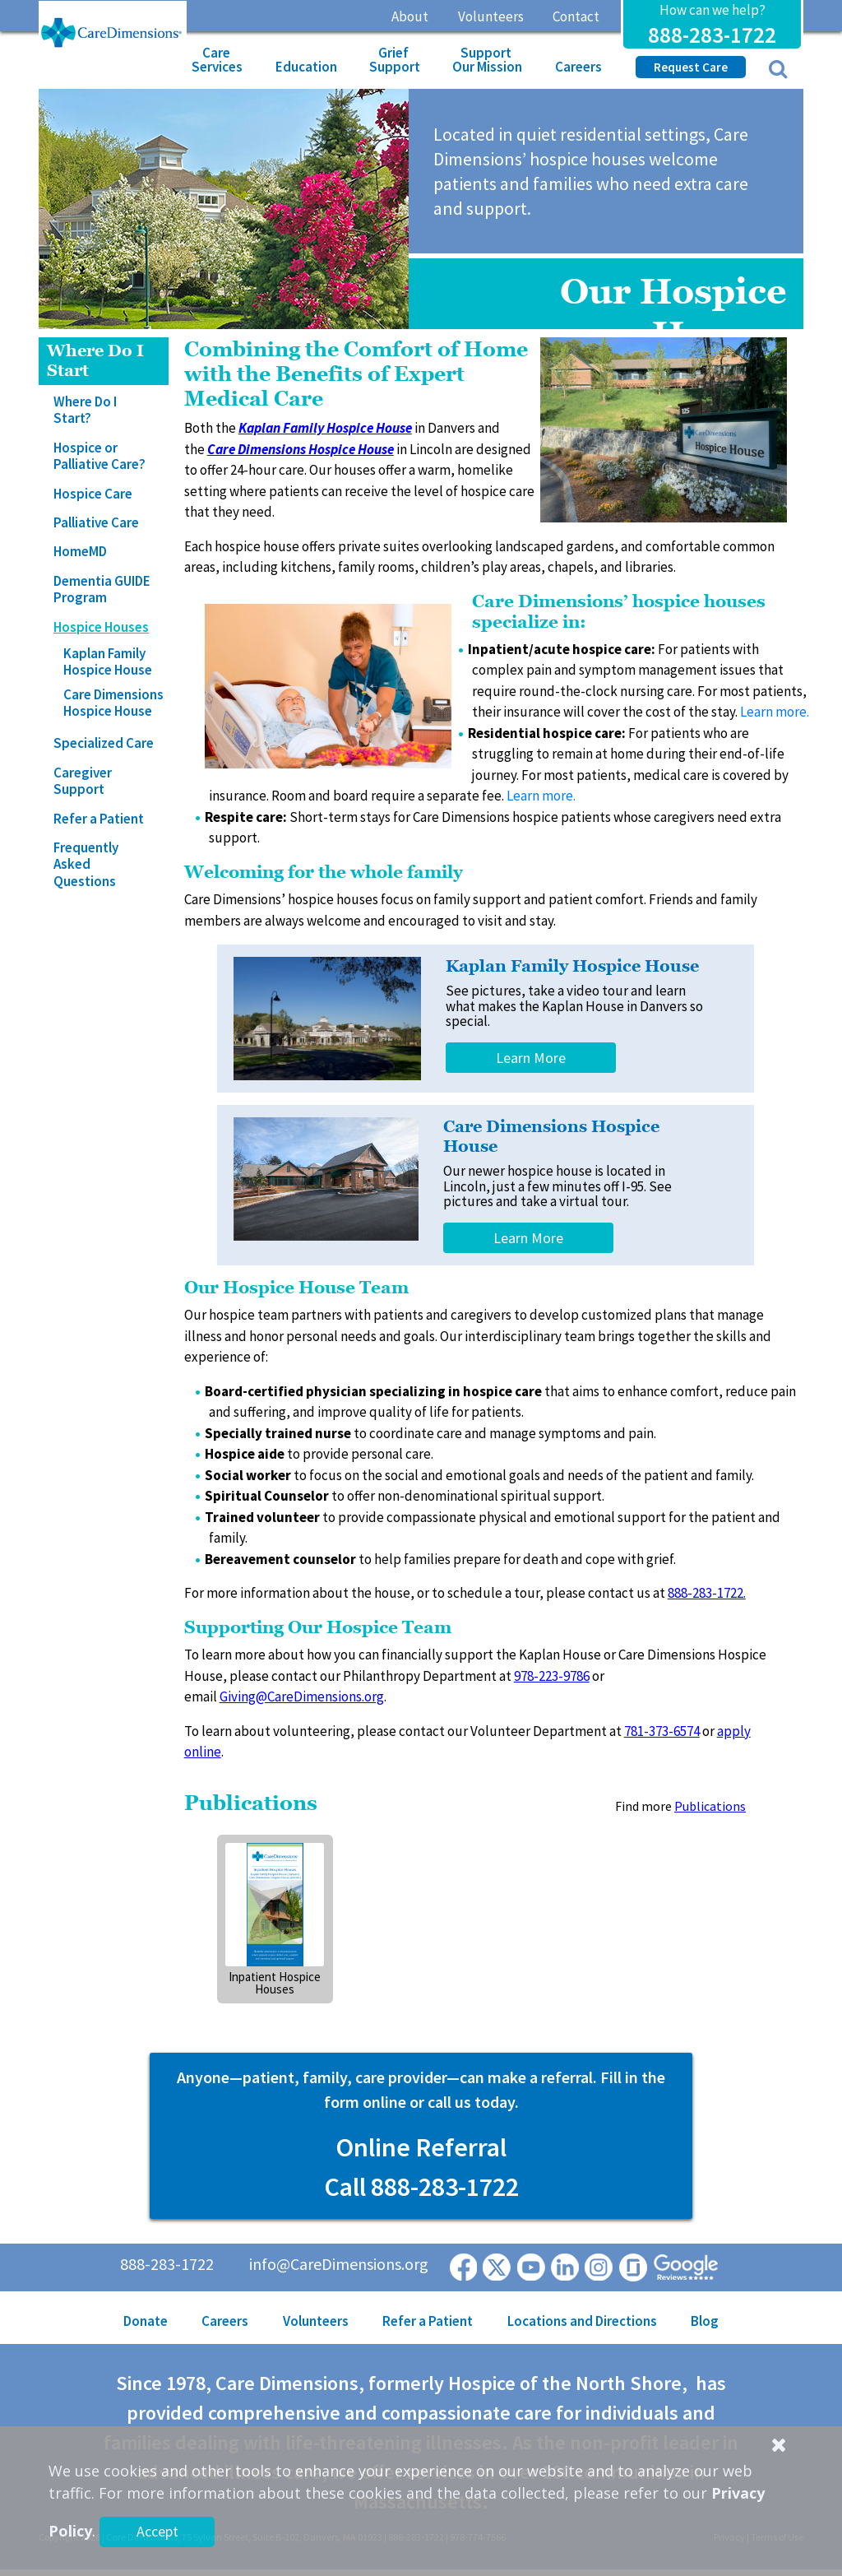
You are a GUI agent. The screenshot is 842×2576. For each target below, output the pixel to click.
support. (578, 1496)
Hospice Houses (101, 627)
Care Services (217, 60)
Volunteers (491, 16)
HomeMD (80, 551)
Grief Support (394, 60)
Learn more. (774, 712)
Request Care (691, 67)
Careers (578, 67)
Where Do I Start (95, 360)
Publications (710, 1806)
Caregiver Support (82, 781)
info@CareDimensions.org (338, 2263)
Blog (705, 2321)
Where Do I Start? (85, 409)
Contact (576, 16)
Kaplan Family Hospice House (107, 661)
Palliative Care (96, 522)
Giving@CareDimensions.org (302, 1696)
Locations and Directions (582, 2321)
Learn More (531, 1057)
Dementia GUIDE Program (101, 589)
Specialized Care (103, 743)
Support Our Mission (487, 60)
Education (306, 67)
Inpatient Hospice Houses (275, 1982)
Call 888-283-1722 (421, 2186)
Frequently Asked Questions (85, 864)
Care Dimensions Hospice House (113, 702)
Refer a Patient (98, 819)
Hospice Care (92, 494)
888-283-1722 (712, 35)
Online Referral (421, 2147)
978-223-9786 (552, 1676)
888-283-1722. (707, 1593)
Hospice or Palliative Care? (99, 456)
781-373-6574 (662, 1731)
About (409, 16)
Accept (157, 2531)
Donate (145, 2321)
